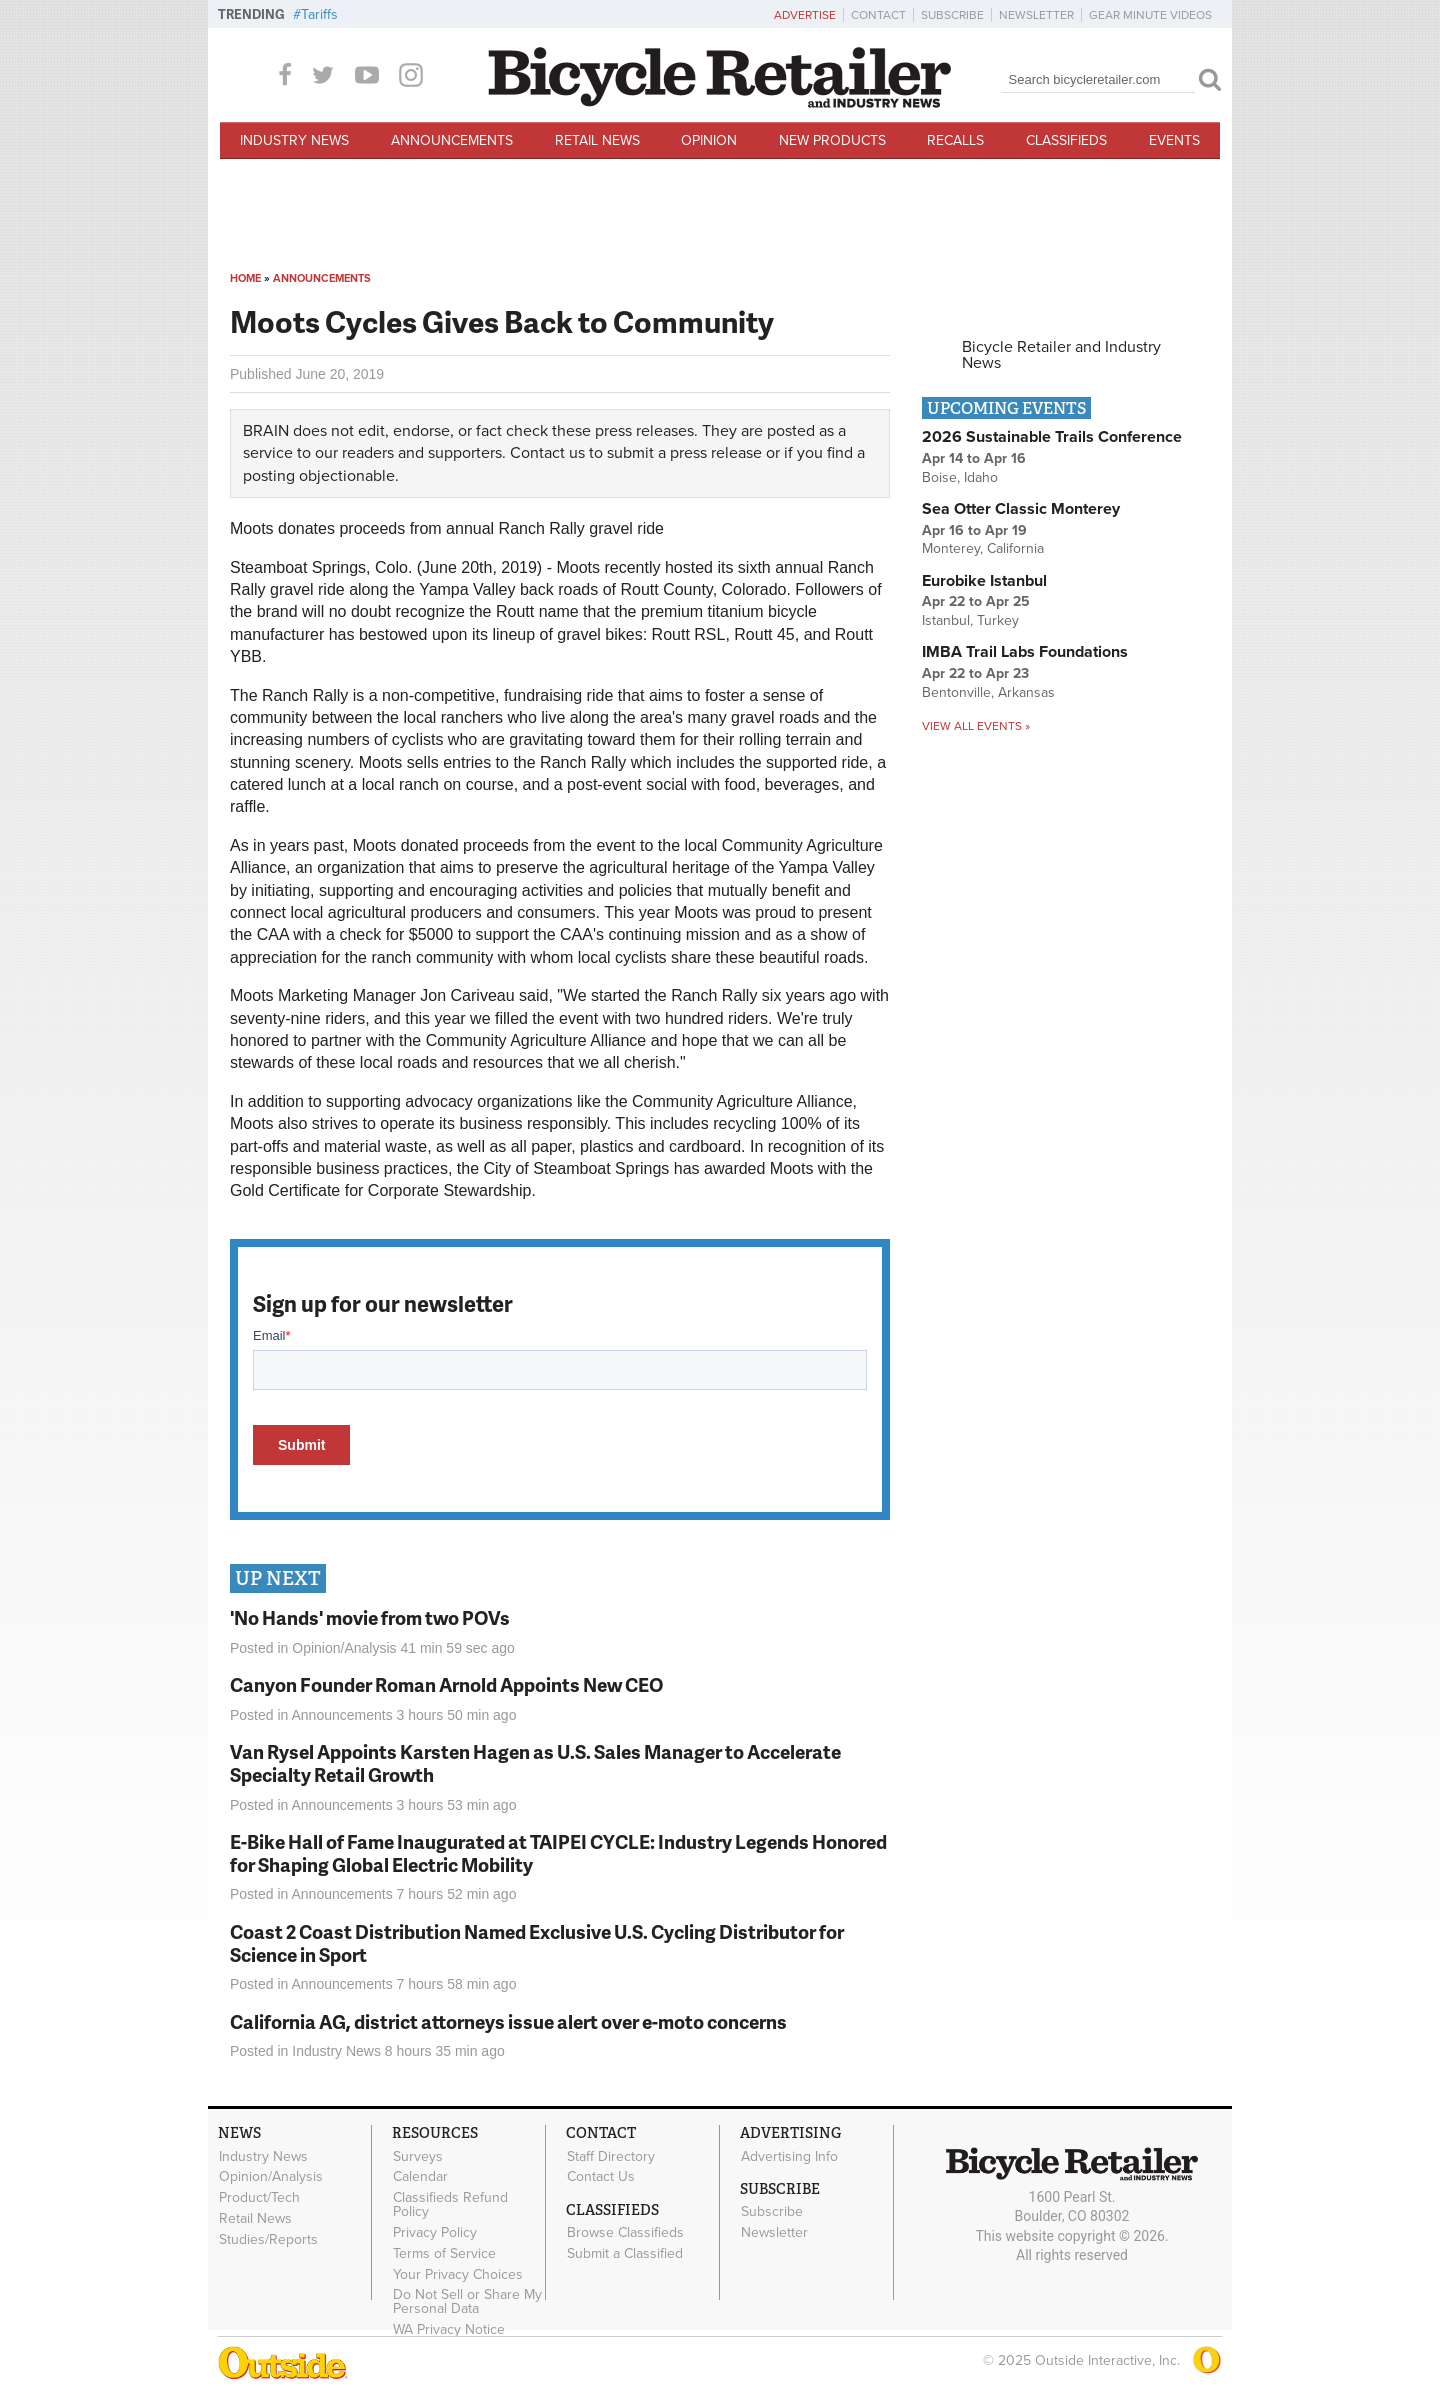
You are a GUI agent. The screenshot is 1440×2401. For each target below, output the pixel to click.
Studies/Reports (268, 2239)
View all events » (976, 726)
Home (245, 278)
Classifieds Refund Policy (450, 2205)
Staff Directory (611, 2156)
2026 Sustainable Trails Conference (1052, 437)
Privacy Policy (435, 2233)
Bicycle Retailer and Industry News (1061, 355)
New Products (832, 140)
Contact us (547, 453)
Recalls (955, 140)
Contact (878, 15)
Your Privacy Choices (458, 2274)
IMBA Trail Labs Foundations (1025, 652)
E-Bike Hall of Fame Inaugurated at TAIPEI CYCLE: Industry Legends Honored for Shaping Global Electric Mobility (558, 1853)
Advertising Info (789, 2156)
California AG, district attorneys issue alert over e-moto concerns (508, 2021)
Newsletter (1036, 15)
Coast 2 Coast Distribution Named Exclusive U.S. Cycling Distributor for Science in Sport (537, 1943)
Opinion (709, 140)
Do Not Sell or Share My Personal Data (467, 2302)
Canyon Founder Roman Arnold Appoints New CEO (446, 1684)
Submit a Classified (625, 2254)
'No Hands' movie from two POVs (370, 1617)
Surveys (418, 2156)
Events (1174, 140)
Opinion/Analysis (344, 1648)
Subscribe (952, 15)
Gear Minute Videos (1150, 15)
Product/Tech (259, 2198)
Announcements (452, 140)
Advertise (805, 15)
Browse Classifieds (625, 2233)
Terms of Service (444, 2253)
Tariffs (319, 14)
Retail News (597, 140)
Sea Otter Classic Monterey (1021, 509)
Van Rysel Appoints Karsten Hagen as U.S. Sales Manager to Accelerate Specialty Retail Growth (535, 1763)
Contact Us (601, 2177)
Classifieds (1066, 140)
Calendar (420, 2177)
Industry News (294, 140)
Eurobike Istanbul (984, 581)
